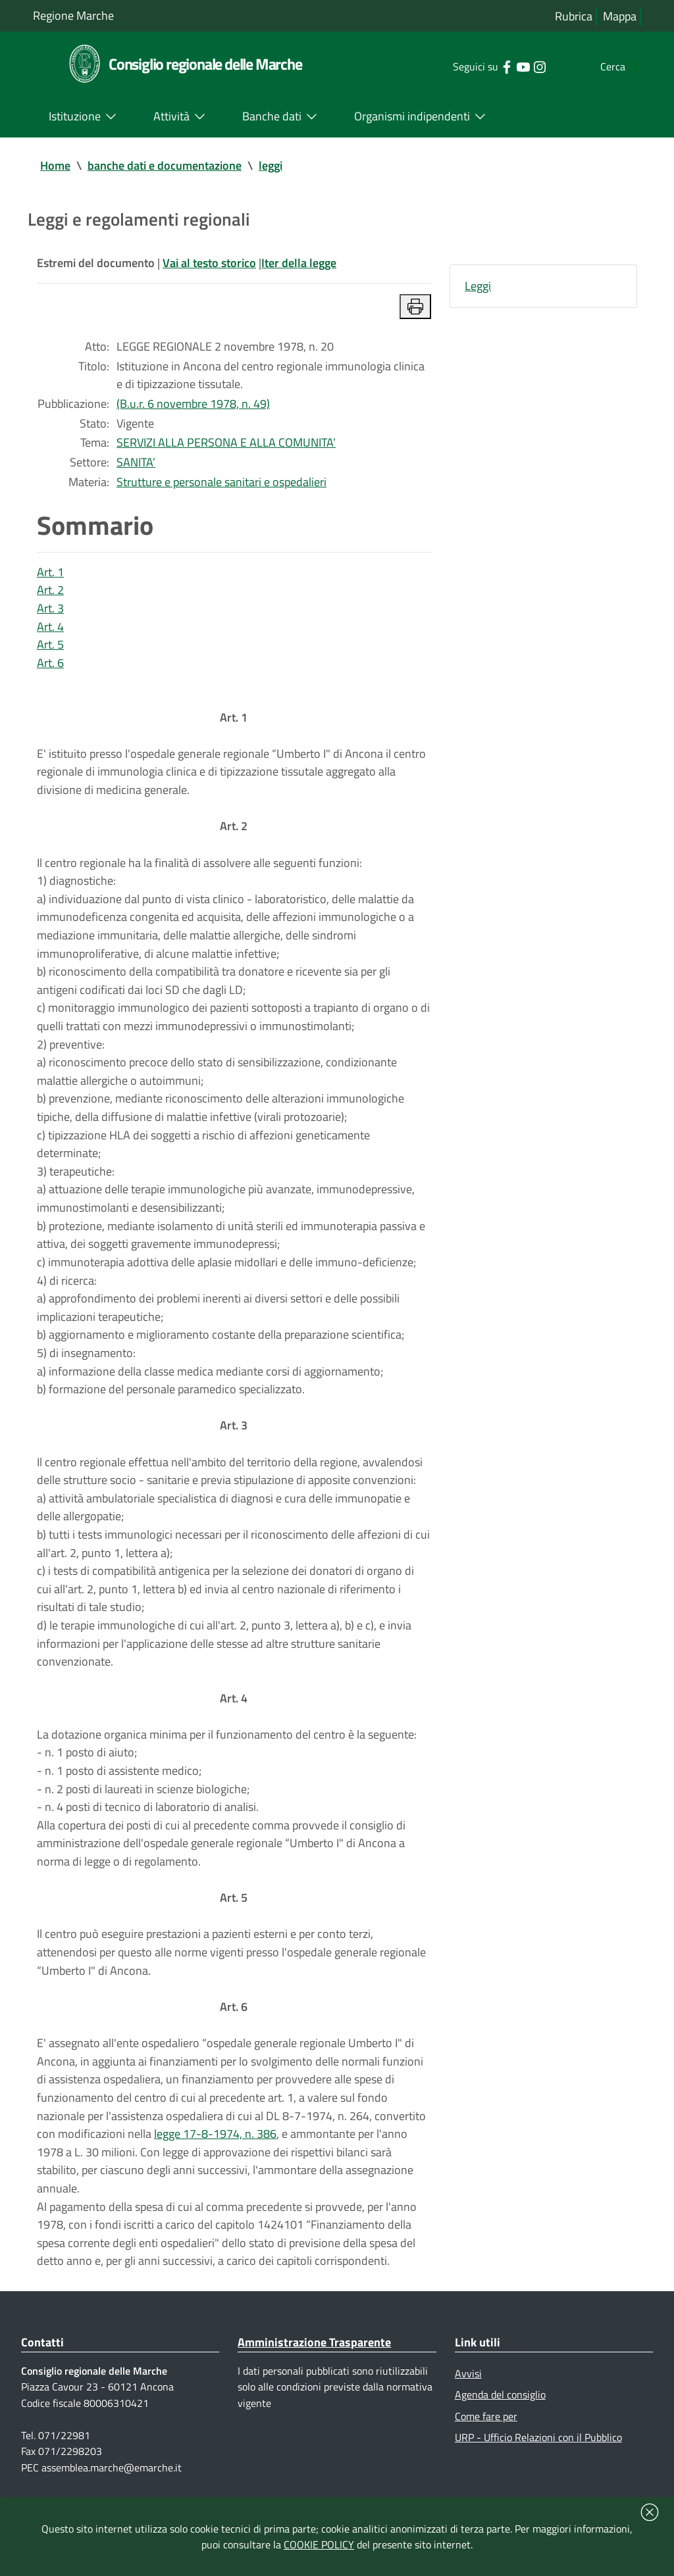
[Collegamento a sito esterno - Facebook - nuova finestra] (480, 66)
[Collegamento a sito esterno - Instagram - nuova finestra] (513, 66)
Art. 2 (50, 594)
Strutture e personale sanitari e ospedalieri (221, 484)
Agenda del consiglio (500, 2421)
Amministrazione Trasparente (314, 2368)
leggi (270, 165)
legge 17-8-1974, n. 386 (215, 2158)
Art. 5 (50, 649)
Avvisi (468, 2400)
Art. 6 (50, 667)
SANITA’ (136, 465)
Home (55, 165)
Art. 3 (50, 612)
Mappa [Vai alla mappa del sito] (619, 16)
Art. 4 (50, 630)
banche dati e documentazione (165, 165)
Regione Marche (73, 15)
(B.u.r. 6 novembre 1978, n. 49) (193, 405)
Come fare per (486, 2443)
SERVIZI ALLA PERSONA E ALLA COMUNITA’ (226, 445)
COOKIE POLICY (319, 2544)
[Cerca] (625, 66)
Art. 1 (50, 575)
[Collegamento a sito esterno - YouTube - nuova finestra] (496, 66)
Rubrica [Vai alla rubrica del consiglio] (573, 16)
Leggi (478, 286)
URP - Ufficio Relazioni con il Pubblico (538, 2465)
